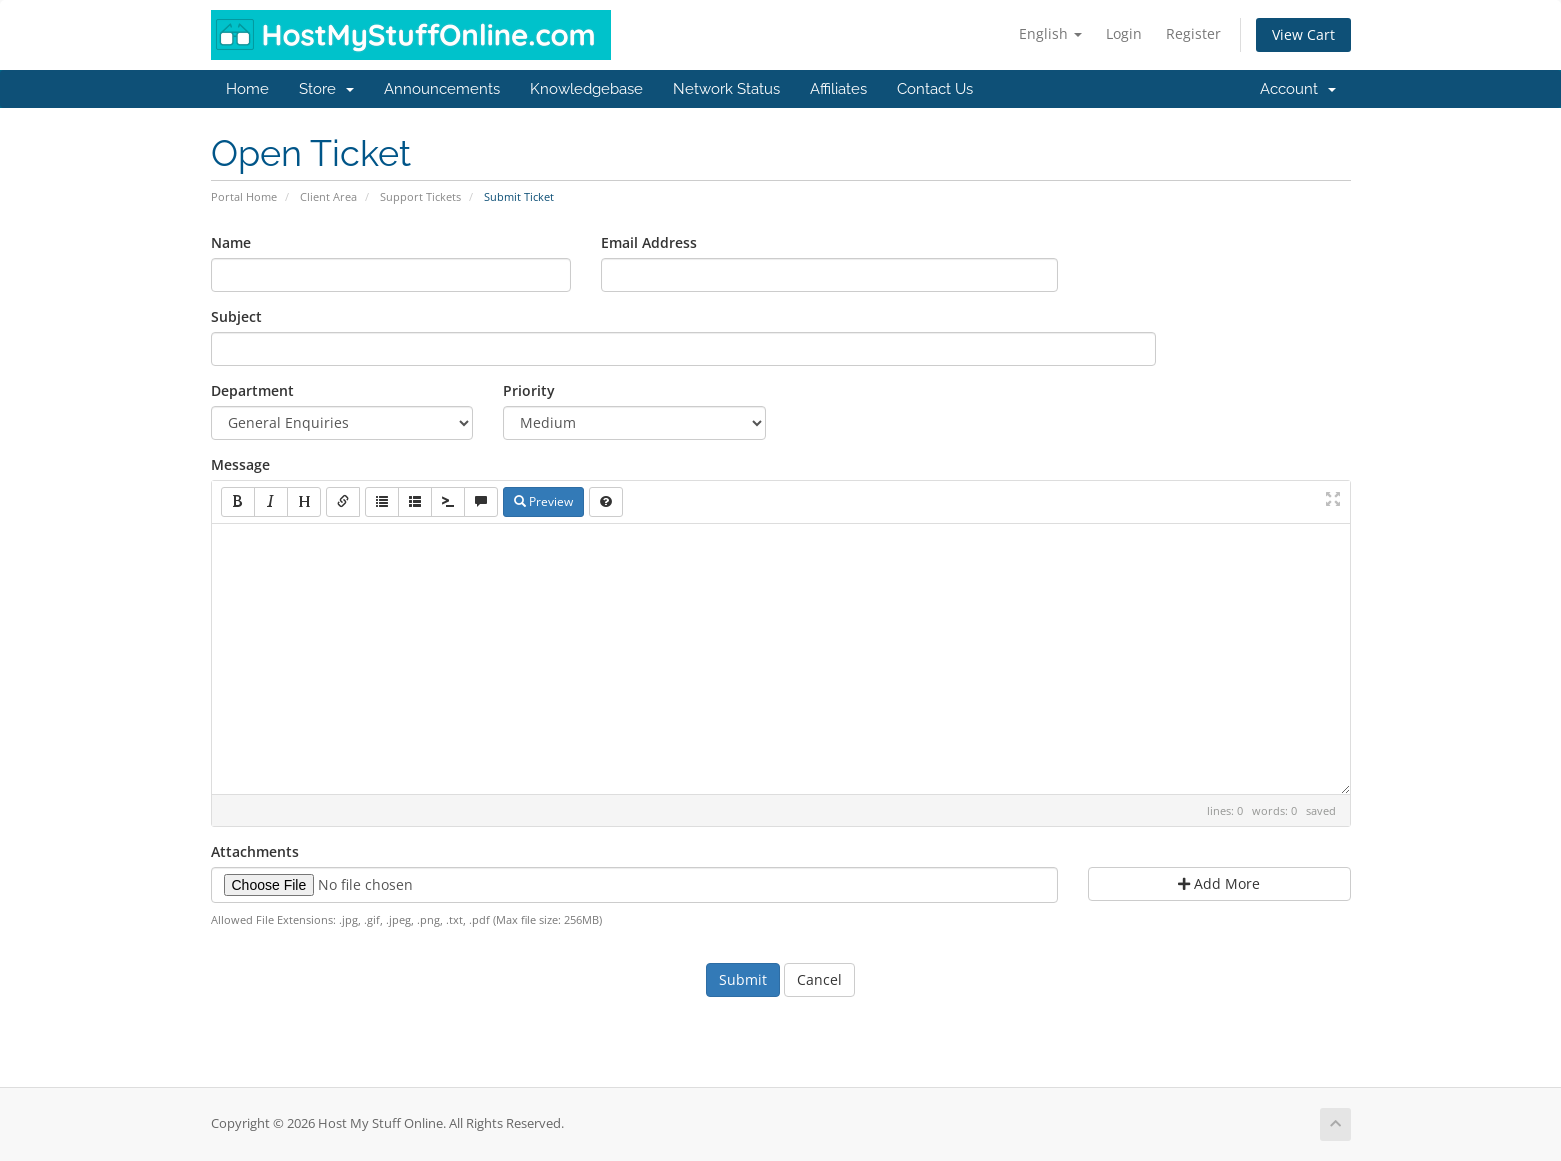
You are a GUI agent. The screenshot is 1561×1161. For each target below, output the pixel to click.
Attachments (255, 851)
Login (1124, 33)
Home (247, 89)
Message (240, 464)
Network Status (726, 89)
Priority (529, 390)
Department (252, 390)
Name (231, 242)
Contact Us (935, 89)
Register (1193, 33)
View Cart (1303, 34)
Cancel (819, 979)
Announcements (442, 89)
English (1050, 33)
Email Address (649, 242)
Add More (1219, 883)
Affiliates (838, 89)
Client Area (328, 196)
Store (326, 89)
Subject (236, 316)
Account (1298, 89)
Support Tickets (420, 196)
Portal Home (244, 196)
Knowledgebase (586, 89)
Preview (543, 501)
